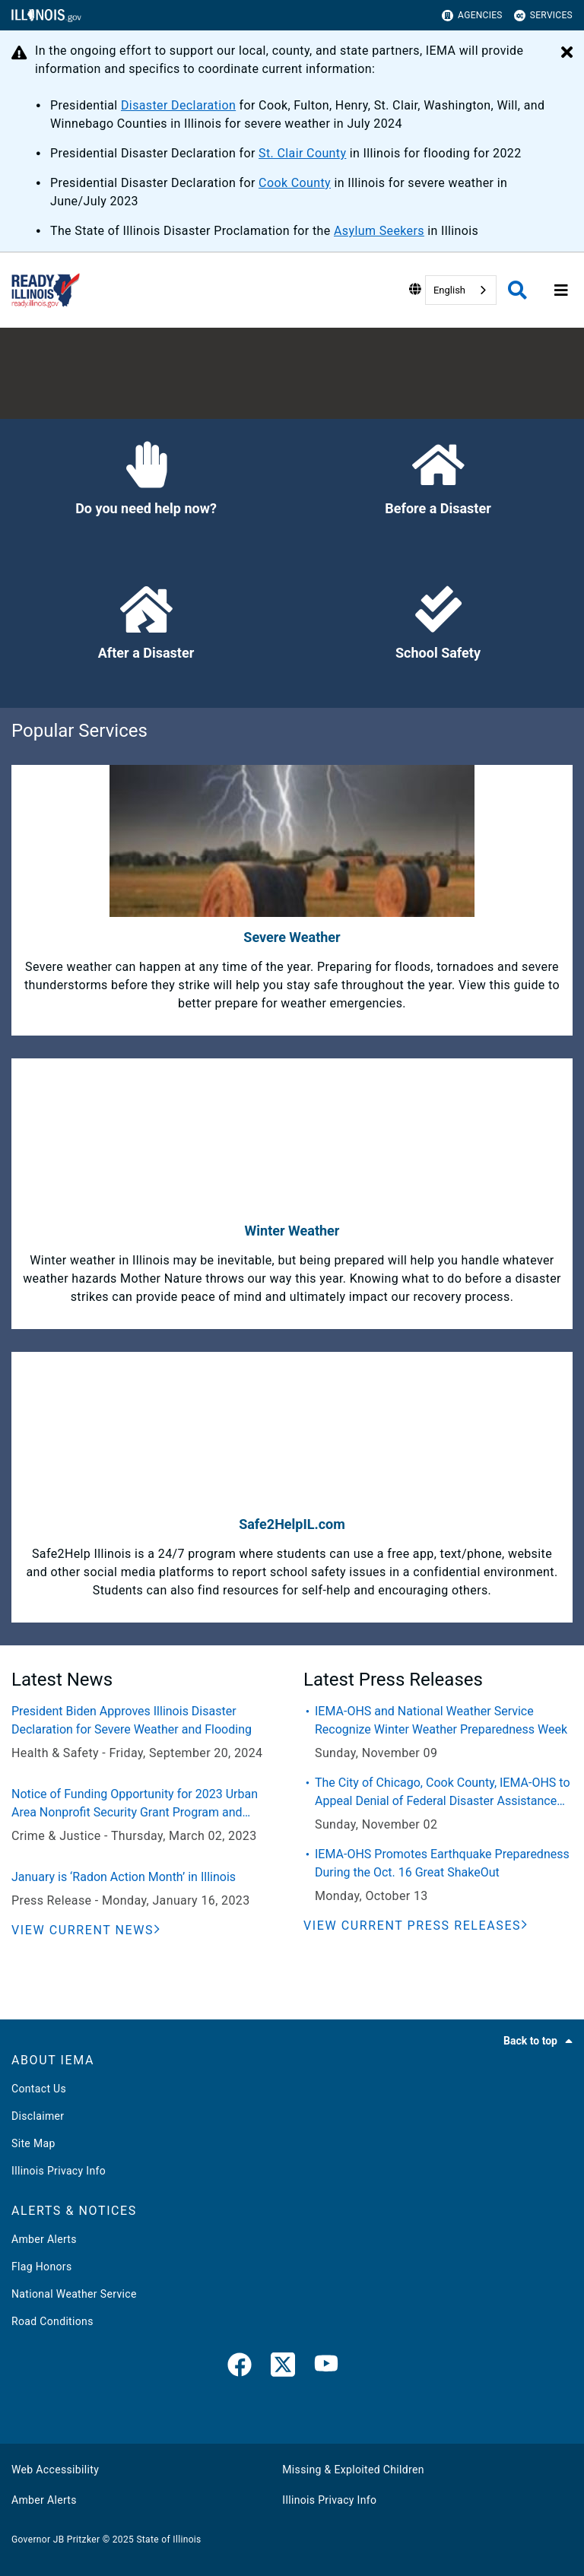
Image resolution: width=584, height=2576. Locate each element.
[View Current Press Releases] (415, 1926)
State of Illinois (168, 2539)
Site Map (33, 2143)
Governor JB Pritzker (55, 2539)
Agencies (472, 15)
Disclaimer (37, 2116)
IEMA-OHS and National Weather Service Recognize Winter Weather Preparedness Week (441, 1720)
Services (543, 15)
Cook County (295, 183)
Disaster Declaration (178, 105)
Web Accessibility (55, 2469)
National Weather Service (74, 2294)
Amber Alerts (44, 2239)
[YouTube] (326, 2367)
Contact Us (38, 2089)
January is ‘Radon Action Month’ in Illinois (123, 1877)
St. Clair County (302, 153)
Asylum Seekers (379, 231)
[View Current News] (86, 1930)
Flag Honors (41, 2266)
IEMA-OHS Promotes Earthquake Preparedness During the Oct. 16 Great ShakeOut (442, 1863)
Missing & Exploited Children (353, 2469)
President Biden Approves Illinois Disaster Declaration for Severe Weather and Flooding (131, 1720)
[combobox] (461, 290)
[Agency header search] (517, 290)
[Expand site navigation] (561, 290)
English (449, 290)
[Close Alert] (567, 53)
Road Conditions (52, 2321)
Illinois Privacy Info (58, 2171)
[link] (239, 2367)
